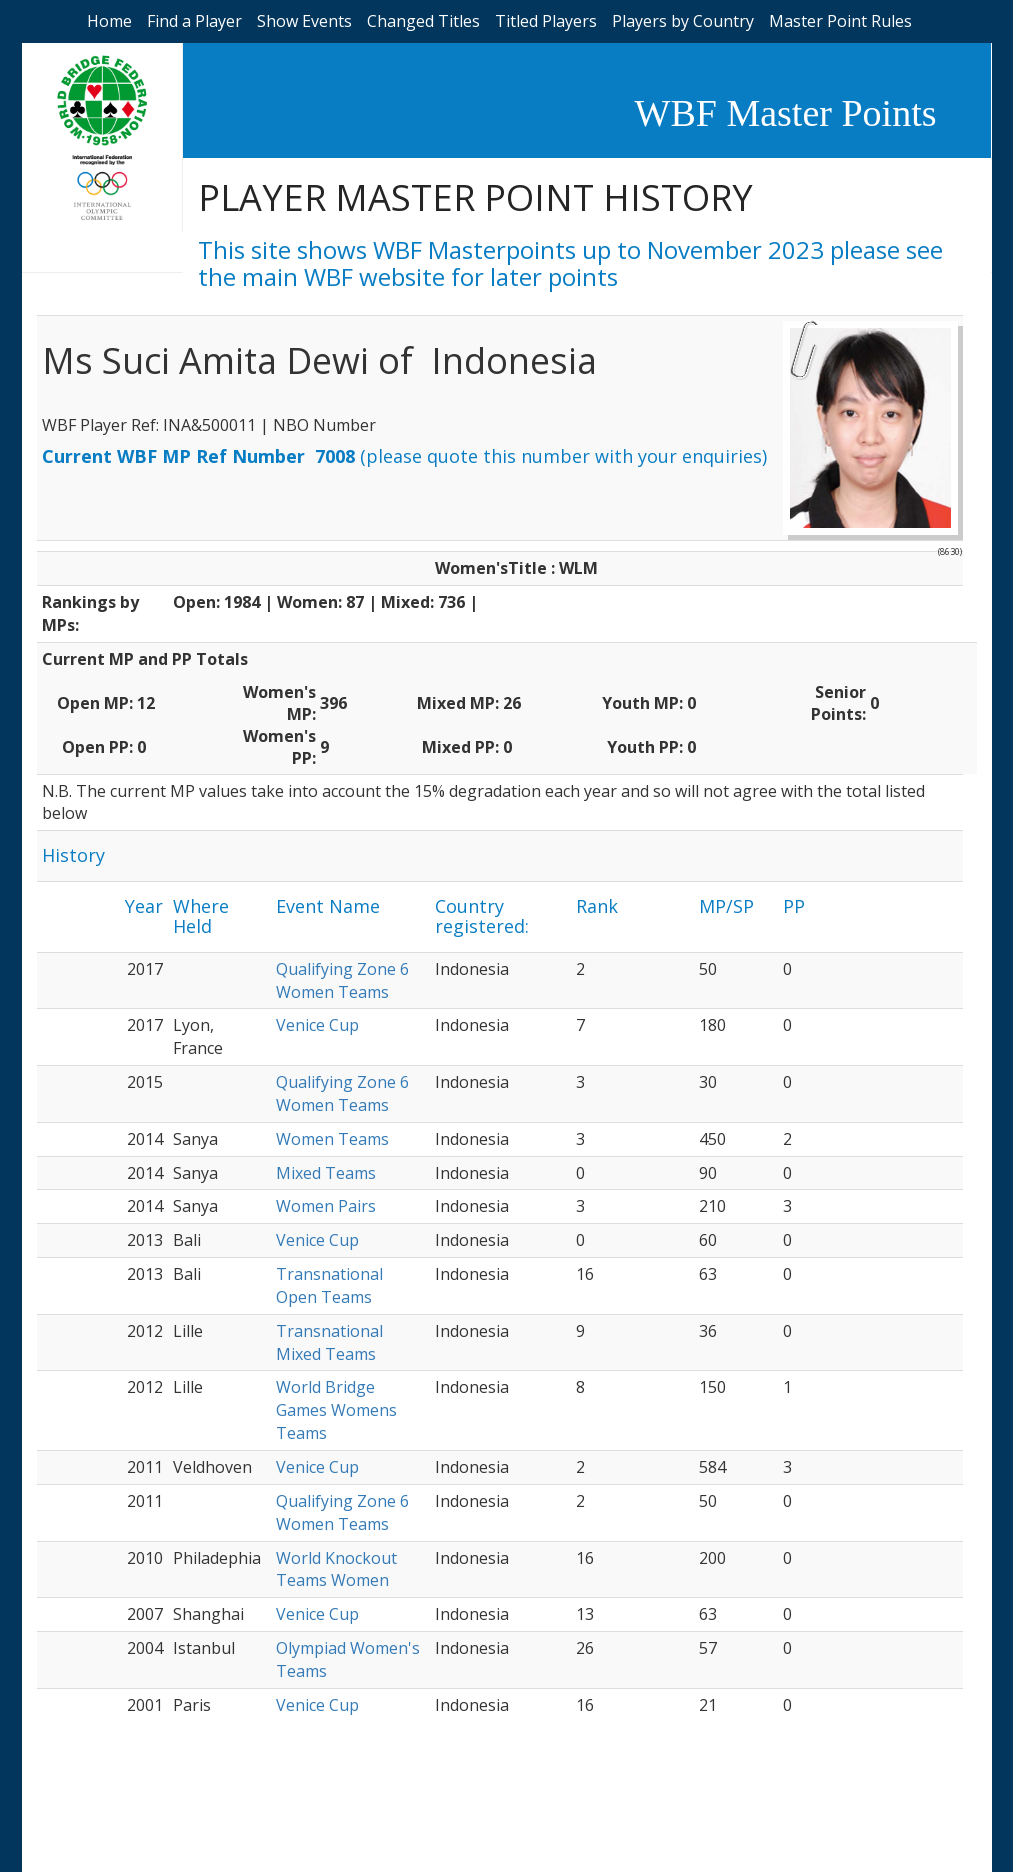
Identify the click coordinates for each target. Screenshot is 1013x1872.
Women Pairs (326, 1206)
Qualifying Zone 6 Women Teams (342, 980)
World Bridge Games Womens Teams (336, 1410)
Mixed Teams (326, 1173)
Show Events (304, 21)
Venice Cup (317, 1025)
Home (109, 21)
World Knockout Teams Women (336, 1569)
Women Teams (332, 1139)
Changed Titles (423, 21)
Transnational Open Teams (329, 1285)
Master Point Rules (840, 21)
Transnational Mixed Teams (329, 1342)
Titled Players (546, 21)
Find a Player (194, 21)
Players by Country (683, 21)
